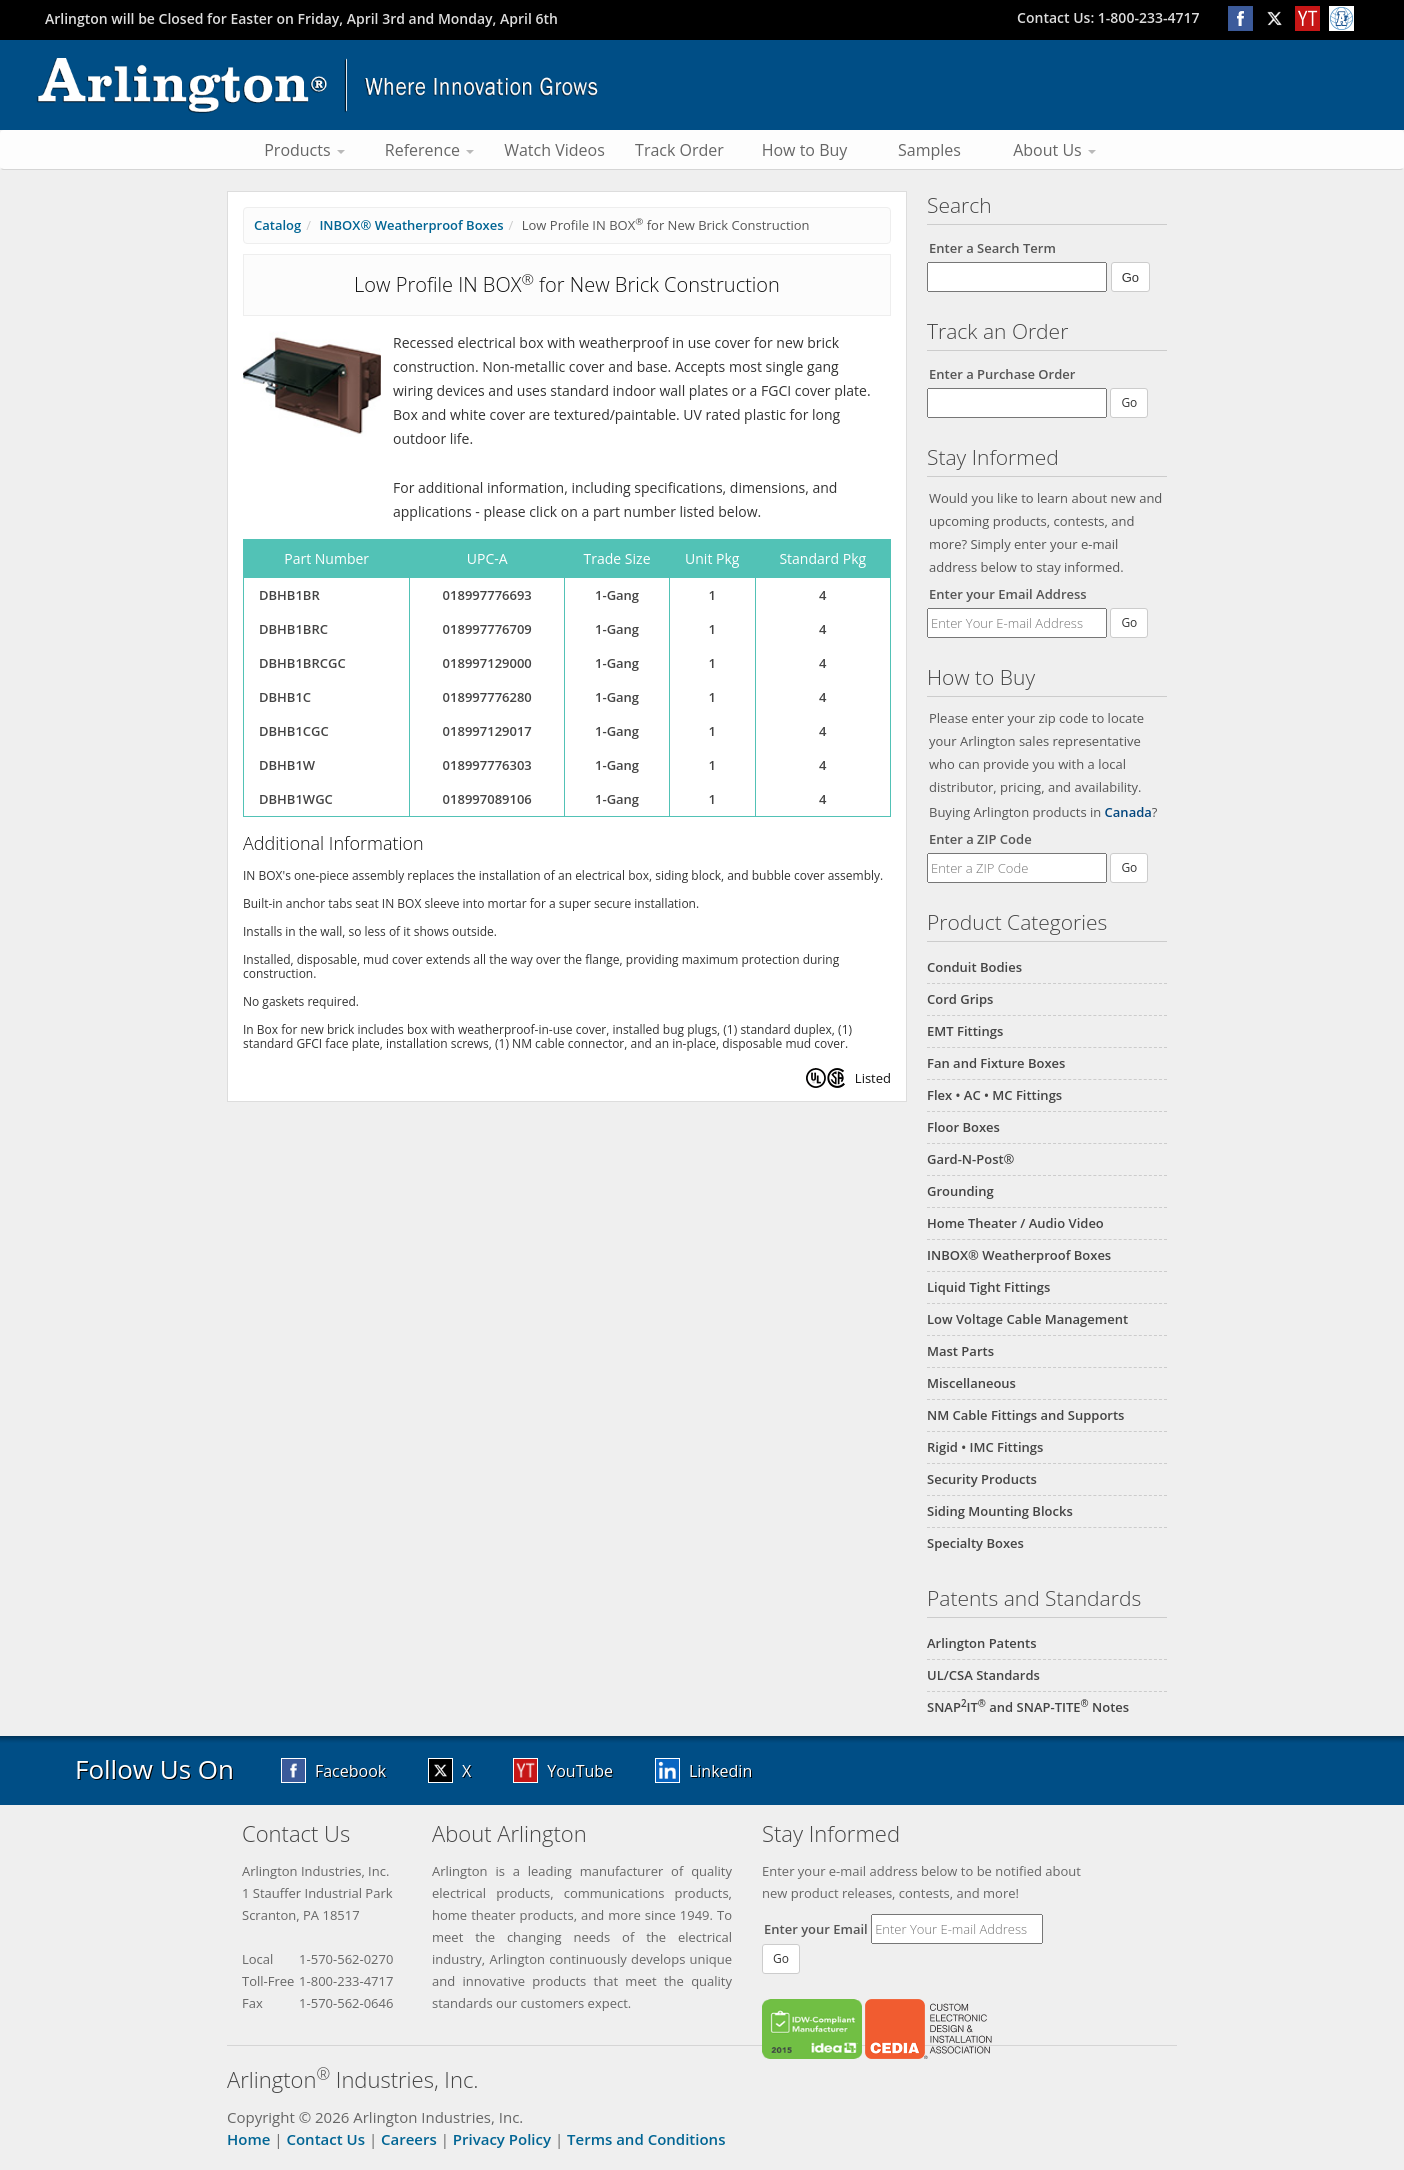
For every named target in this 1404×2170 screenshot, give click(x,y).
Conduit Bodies (974, 967)
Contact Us (325, 2139)
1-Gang (617, 595)
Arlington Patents (982, 1643)
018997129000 (487, 663)
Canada (1128, 812)
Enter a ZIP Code (980, 839)
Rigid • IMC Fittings (985, 1447)
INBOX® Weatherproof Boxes (1019, 1255)
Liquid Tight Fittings (988, 1287)
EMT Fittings (965, 1031)
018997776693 (487, 595)
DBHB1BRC (293, 629)
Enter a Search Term (992, 248)
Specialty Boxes (975, 1543)
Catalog (277, 225)
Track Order (679, 150)
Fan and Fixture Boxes (996, 1063)
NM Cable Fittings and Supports (1025, 1415)
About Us (1054, 150)
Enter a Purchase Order (1002, 374)
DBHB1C (285, 697)
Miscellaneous (971, 1383)
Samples (929, 150)
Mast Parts (960, 1351)
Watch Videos (554, 150)
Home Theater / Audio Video (1015, 1223)
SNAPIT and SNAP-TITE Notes (1028, 1707)
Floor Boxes (963, 1127)
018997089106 (487, 799)
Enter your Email (816, 1929)
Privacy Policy (502, 2139)
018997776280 (487, 697)
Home (248, 2139)
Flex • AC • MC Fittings (994, 1095)
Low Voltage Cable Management (1027, 1319)
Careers (409, 2139)
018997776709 (487, 629)
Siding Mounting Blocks (1000, 1511)
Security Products (982, 1479)
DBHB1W (287, 765)
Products (304, 150)
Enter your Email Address (1008, 594)
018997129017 (487, 731)
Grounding (960, 1191)
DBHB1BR (289, 595)
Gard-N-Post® (970, 1159)
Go (1129, 622)
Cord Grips (960, 999)
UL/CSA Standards (983, 1675)
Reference (429, 150)
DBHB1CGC (294, 731)
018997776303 (487, 765)
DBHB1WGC (296, 799)
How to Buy (805, 150)
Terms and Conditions (646, 2139)
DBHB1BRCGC (302, 663)
